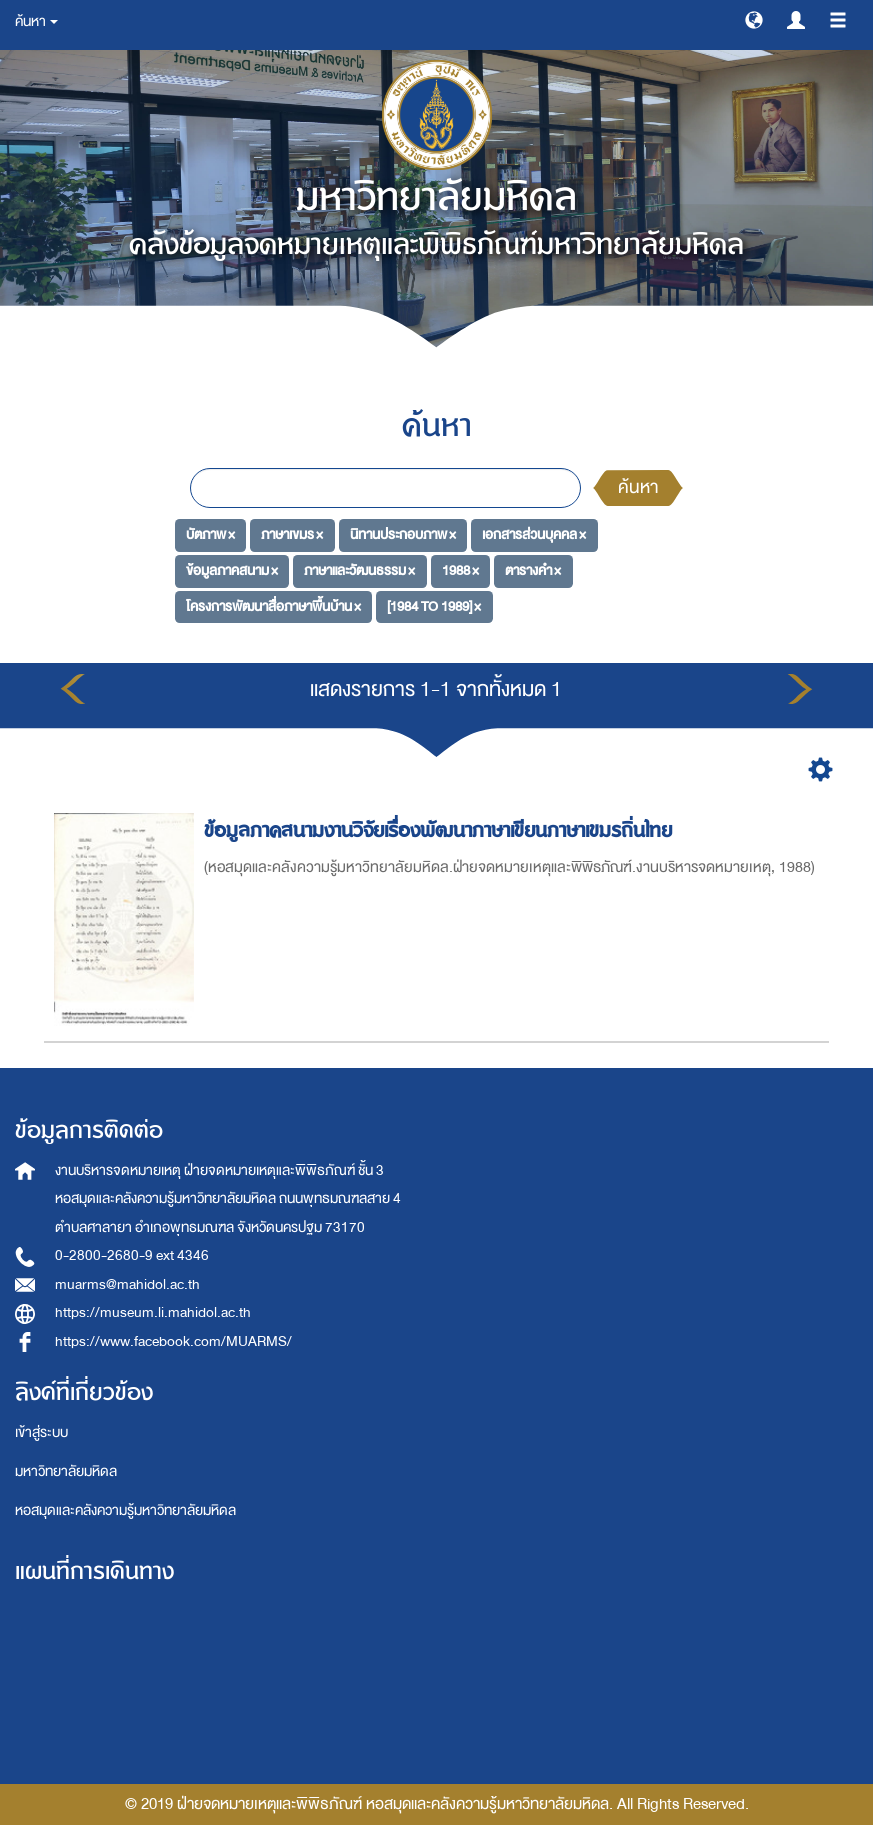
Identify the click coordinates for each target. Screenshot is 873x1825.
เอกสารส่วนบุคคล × (534, 534)
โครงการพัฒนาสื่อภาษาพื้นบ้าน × (273, 606)
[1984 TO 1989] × (434, 606)
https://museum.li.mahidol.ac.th (153, 1312)
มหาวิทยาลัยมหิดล (66, 1471)
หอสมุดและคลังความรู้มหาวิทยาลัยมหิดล (125, 1510)
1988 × (460, 570)
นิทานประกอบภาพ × (403, 534)
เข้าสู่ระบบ (41, 1432)
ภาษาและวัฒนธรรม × (359, 570)
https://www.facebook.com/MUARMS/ (173, 1341)
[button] (754, 19)
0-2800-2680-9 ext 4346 (132, 1255)
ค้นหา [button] (36, 21)
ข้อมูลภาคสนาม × (232, 570)
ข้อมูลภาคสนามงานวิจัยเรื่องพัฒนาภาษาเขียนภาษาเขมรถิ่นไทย (441, 830)
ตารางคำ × (533, 570)
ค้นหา (638, 487)
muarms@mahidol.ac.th (127, 1284)
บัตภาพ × (210, 534)
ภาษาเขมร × (292, 534)
